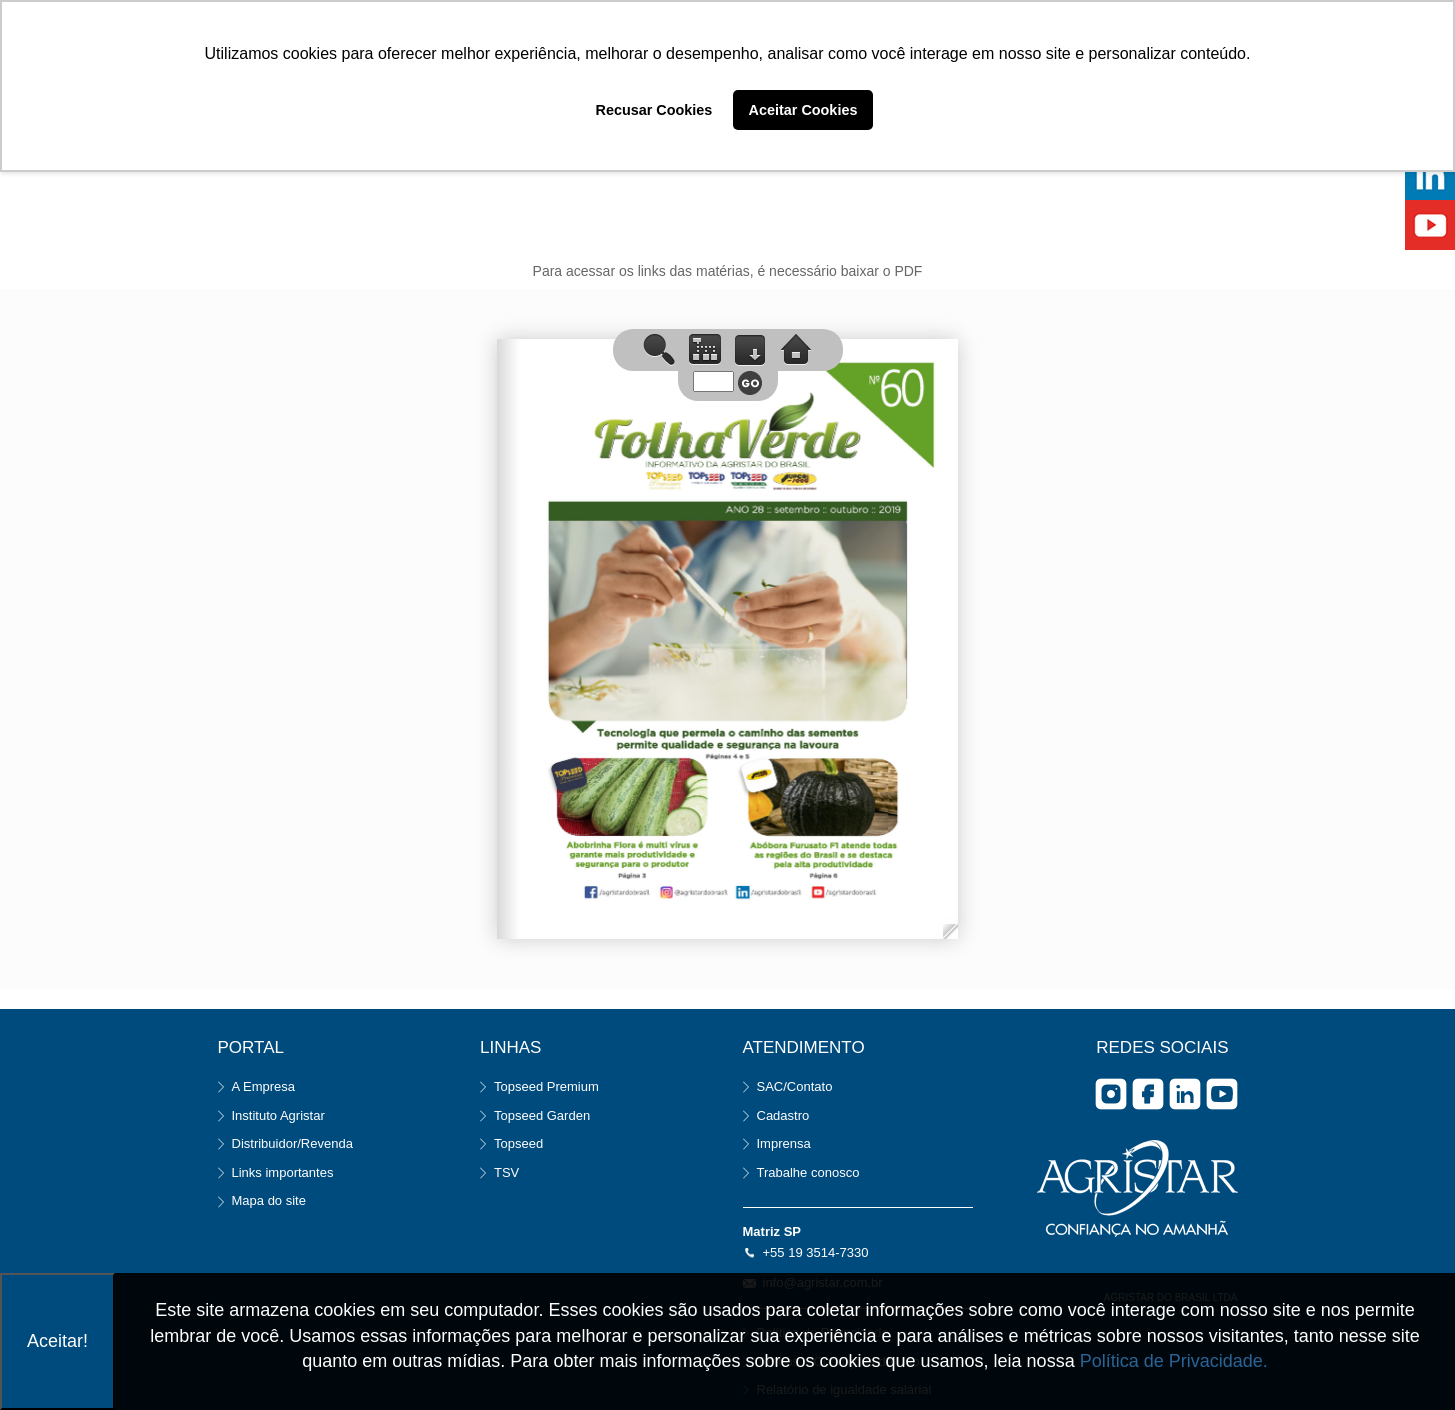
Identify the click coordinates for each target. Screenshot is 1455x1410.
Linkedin (1185, 1094)
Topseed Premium (546, 1086)
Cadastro (783, 1115)
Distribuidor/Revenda (292, 1143)
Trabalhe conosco (808, 1172)
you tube (1222, 1094)
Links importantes (283, 1172)
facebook (1148, 1094)
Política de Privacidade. (1174, 1361)
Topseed (518, 1143)
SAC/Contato (795, 1086)
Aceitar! (57, 1341)
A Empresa (264, 1086)
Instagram (1111, 1094)
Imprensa (784, 1143)
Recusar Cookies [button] (654, 110)
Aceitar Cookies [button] (803, 110)
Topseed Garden (542, 1115)
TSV (506, 1172)
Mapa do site (269, 1200)
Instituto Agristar (278, 1115)
